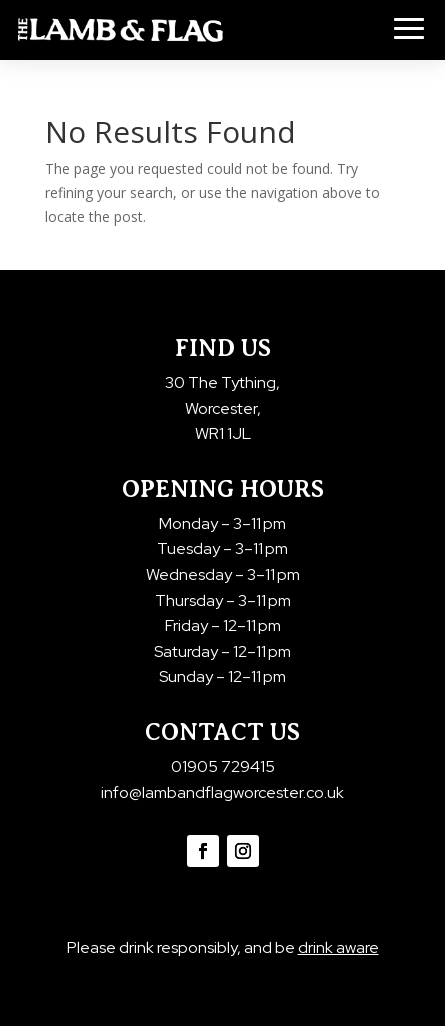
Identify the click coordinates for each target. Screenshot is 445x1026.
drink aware (338, 947)
